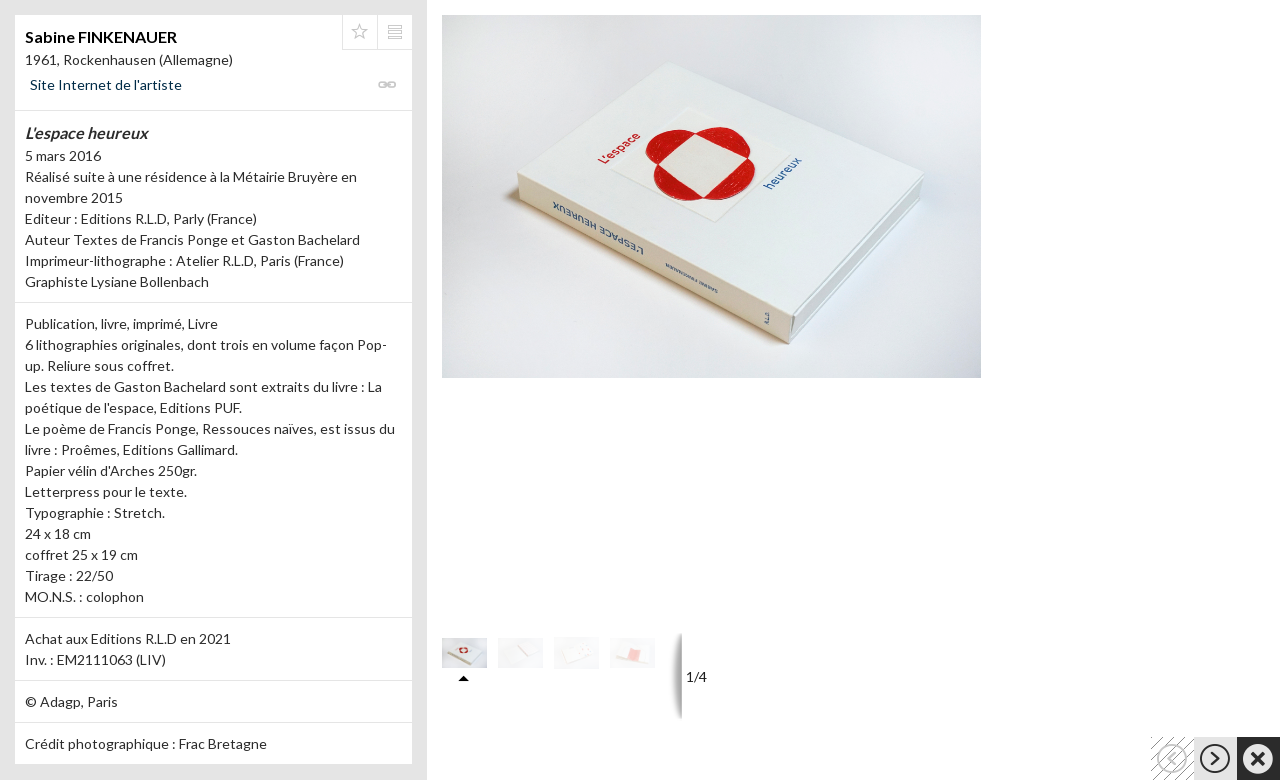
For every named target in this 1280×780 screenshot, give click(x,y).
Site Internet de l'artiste (106, 84)
